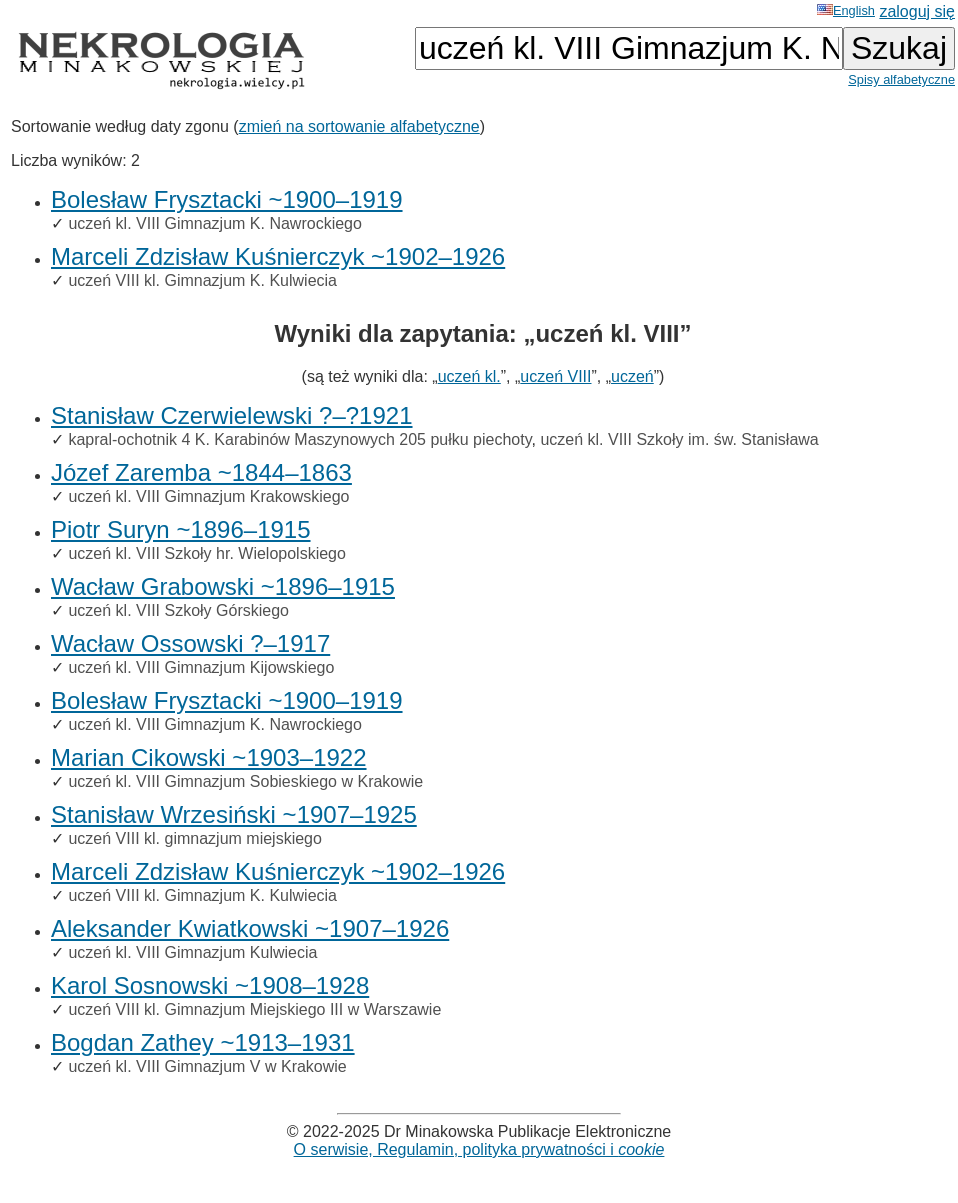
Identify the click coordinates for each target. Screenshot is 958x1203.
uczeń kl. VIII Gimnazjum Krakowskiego (208, 496)
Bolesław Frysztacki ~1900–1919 (227, 199)
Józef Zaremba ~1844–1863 (201, 472)
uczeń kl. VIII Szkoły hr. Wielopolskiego (206, 553)
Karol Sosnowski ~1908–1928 (210, 985)
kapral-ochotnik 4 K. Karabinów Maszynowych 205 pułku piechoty (299, 439)
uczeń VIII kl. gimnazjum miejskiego (194, 838)
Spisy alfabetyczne (901, 79)
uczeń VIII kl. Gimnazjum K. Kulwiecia (202, 280)
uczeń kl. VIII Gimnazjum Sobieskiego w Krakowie (245, 781)
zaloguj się (917, 11)
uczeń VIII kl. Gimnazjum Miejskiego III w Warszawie (254, 1009)
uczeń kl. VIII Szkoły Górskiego (178, 610)
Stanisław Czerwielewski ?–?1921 (232, 415)
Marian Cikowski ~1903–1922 (209, 757)
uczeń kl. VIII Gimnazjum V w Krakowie (207, 1066)
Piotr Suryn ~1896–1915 (181, 529)
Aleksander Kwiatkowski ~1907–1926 (250, 928)
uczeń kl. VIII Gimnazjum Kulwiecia (192, 952)
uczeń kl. (469, 376)
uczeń (632, 376)
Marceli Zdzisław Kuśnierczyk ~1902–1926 (278, 256)
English (846, 10)
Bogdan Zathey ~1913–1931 (203, 1042)
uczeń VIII (555, 376)
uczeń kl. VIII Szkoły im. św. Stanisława (679, 439)
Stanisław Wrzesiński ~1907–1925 (234, 814)
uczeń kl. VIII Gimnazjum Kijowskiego (201, 667)
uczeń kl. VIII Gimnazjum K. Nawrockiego (214, 223)
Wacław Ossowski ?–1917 (190, 643)
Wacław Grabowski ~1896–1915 (223, 586)
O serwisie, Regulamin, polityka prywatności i (479, 1149)
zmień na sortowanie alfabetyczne (359, 126)
